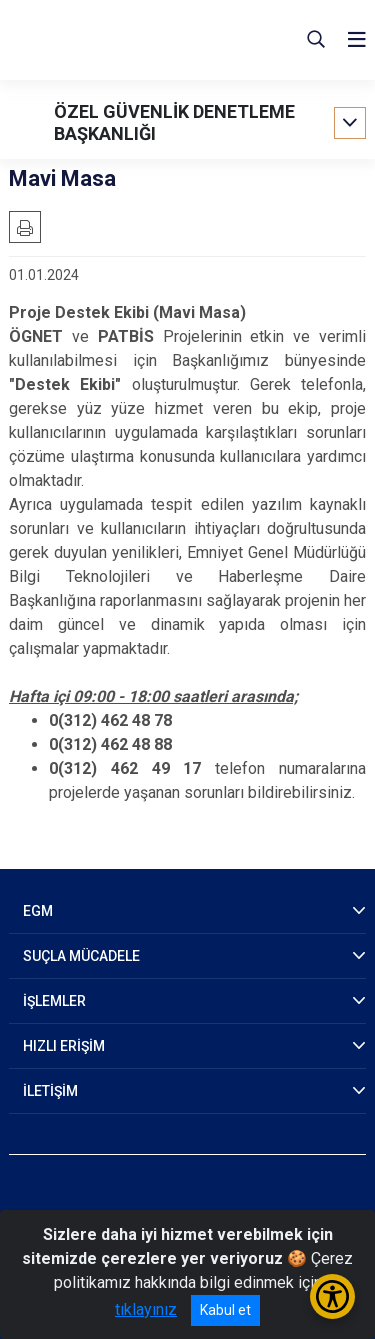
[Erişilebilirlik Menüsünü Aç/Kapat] (332, 1296)
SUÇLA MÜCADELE (81, 956)
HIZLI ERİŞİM (64, 1046)
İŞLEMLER (54, 1001)
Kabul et (225, 1310)
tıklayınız (146, 1309)
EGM (38, 911)
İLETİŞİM (50, 1091)
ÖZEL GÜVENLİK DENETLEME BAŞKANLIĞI (174, 122)
